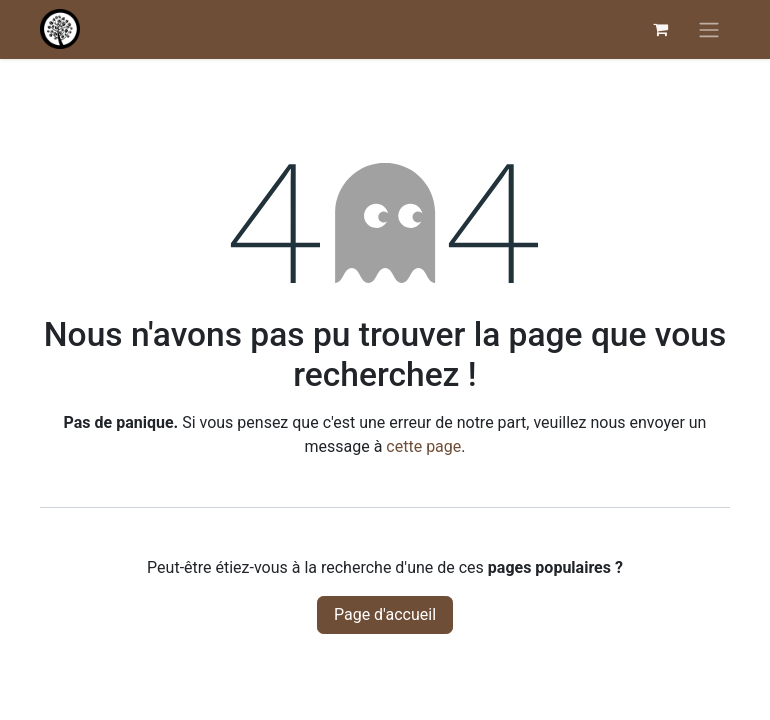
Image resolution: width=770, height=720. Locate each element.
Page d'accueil (385, 614)
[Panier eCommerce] (660, 29)
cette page (423, 446)
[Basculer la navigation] (709, 29)
